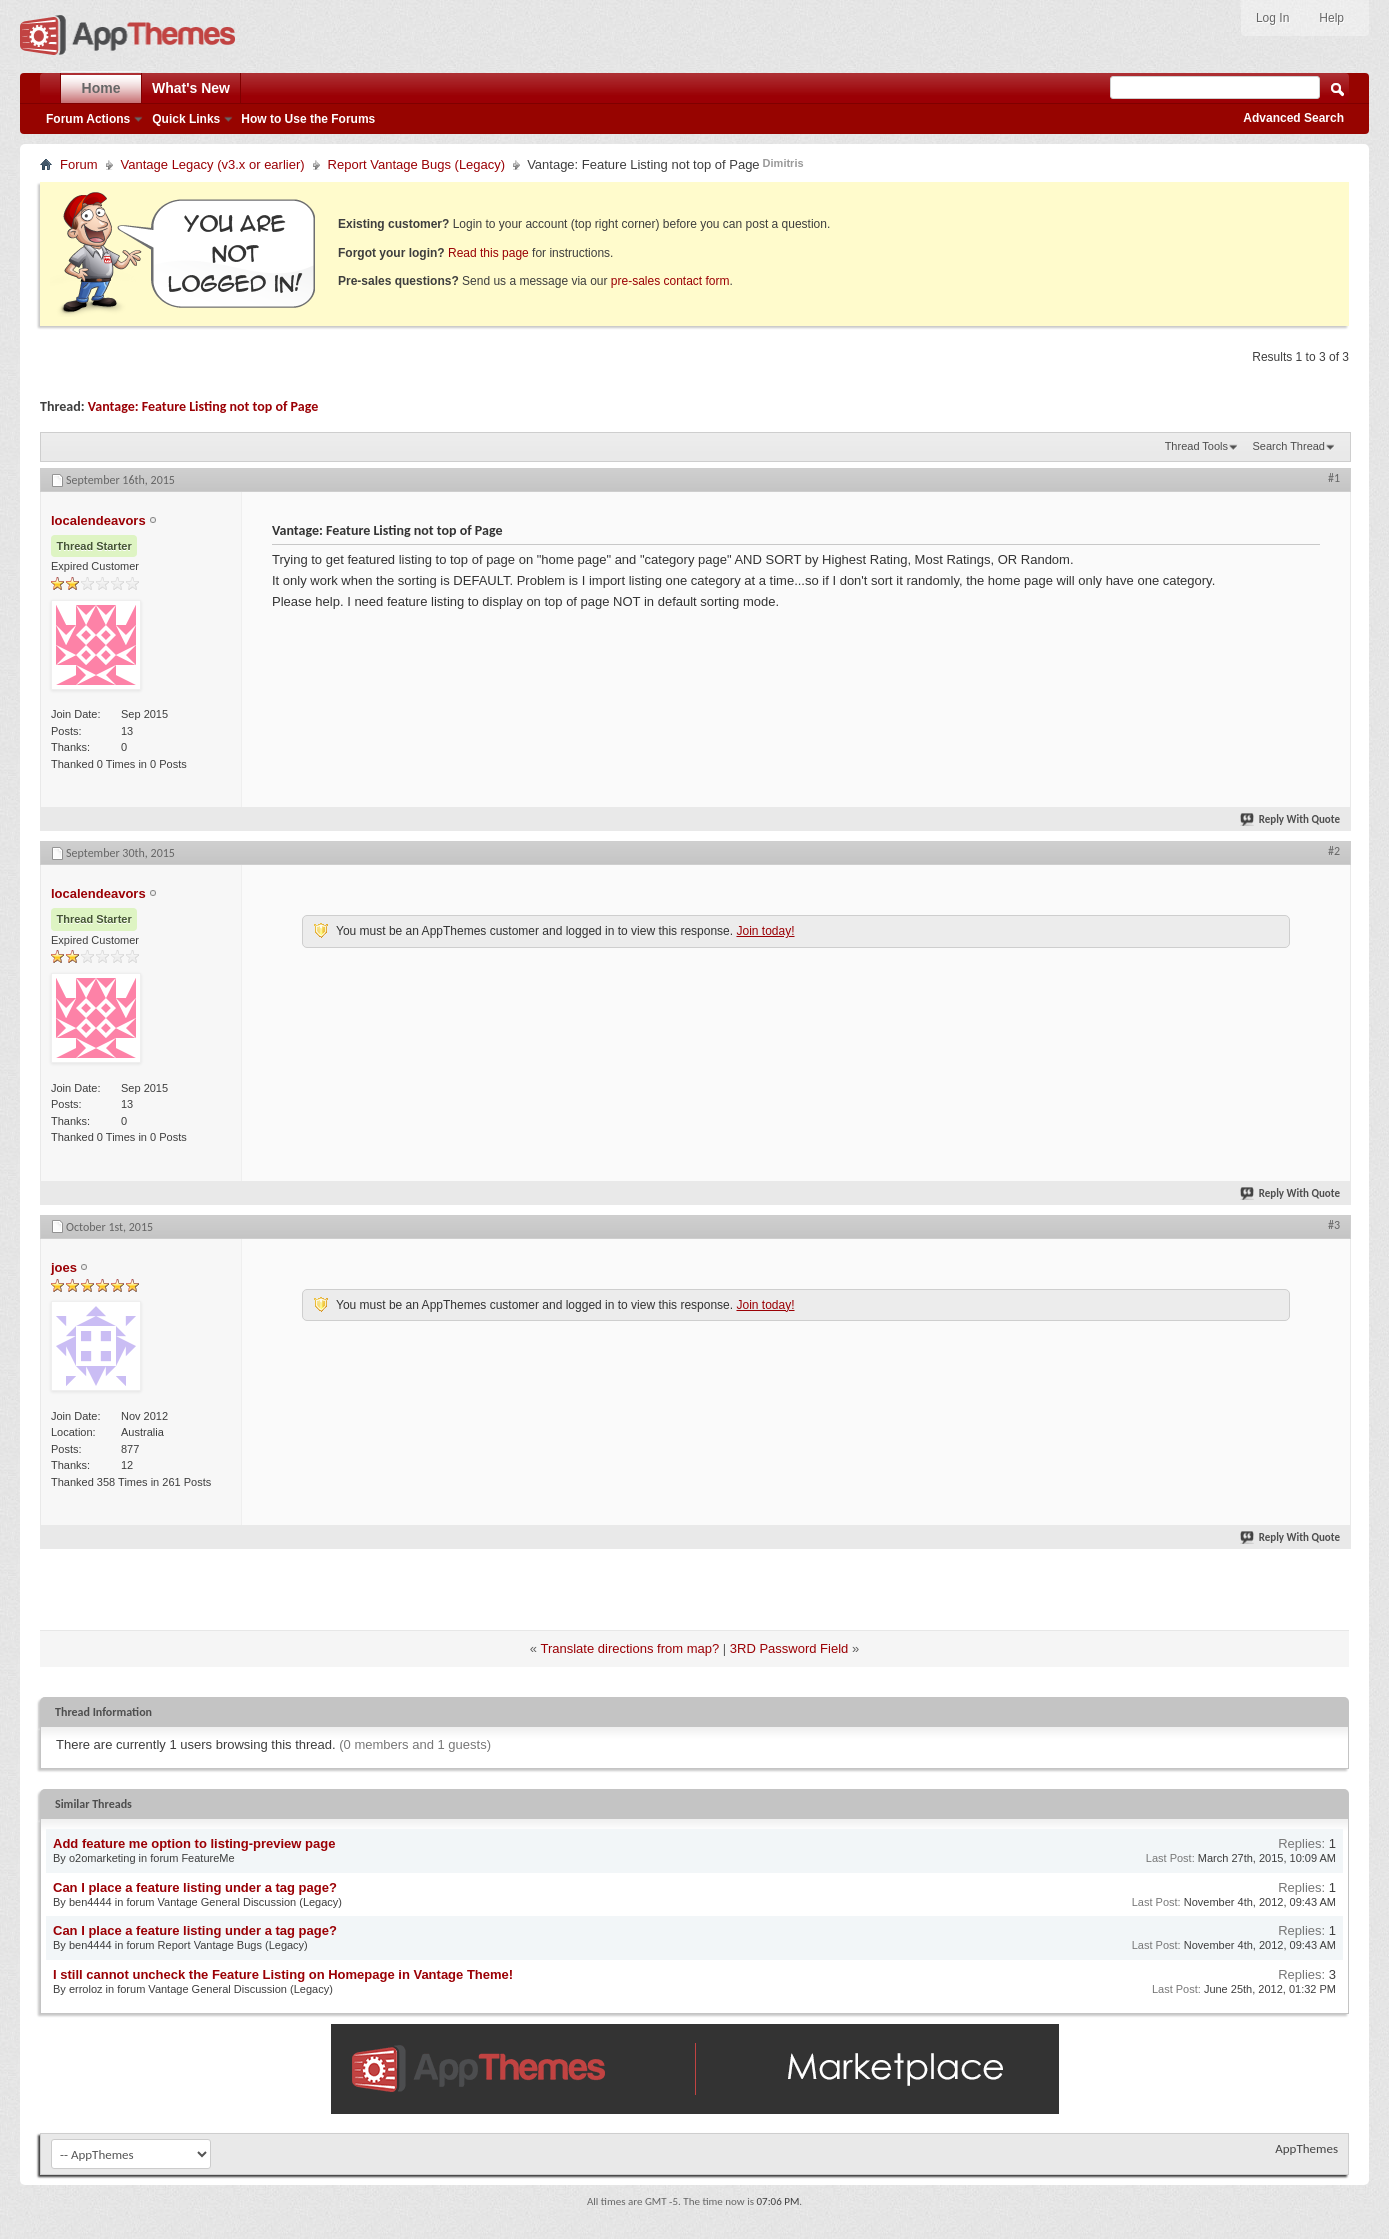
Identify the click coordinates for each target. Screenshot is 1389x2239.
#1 (1334, 478)
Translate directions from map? (629, 1648)
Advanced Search (1293, 118)
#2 (1334, 851)
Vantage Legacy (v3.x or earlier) (213, 164)
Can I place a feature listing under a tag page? (195, 1887)
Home (101, 88)
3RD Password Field (789, 1648)
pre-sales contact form (670, 281)
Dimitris (783, 163)
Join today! (765, 931)
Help (1331, 18)
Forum (79, 164)
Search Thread (1288, 446)
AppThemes (1306, 2148)
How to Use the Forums (308, 119)
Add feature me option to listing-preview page (194, 1843)
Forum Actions (88, 119)
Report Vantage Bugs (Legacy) (417, 164)
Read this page (488, 253)
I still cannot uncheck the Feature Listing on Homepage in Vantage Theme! (283, 1974)
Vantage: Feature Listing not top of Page (203, 406)
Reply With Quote (1291, 819)
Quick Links (186, 119)
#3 (1334, 1225)
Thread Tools (1196, 446)
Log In (1272, 18)
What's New (191, 88)
